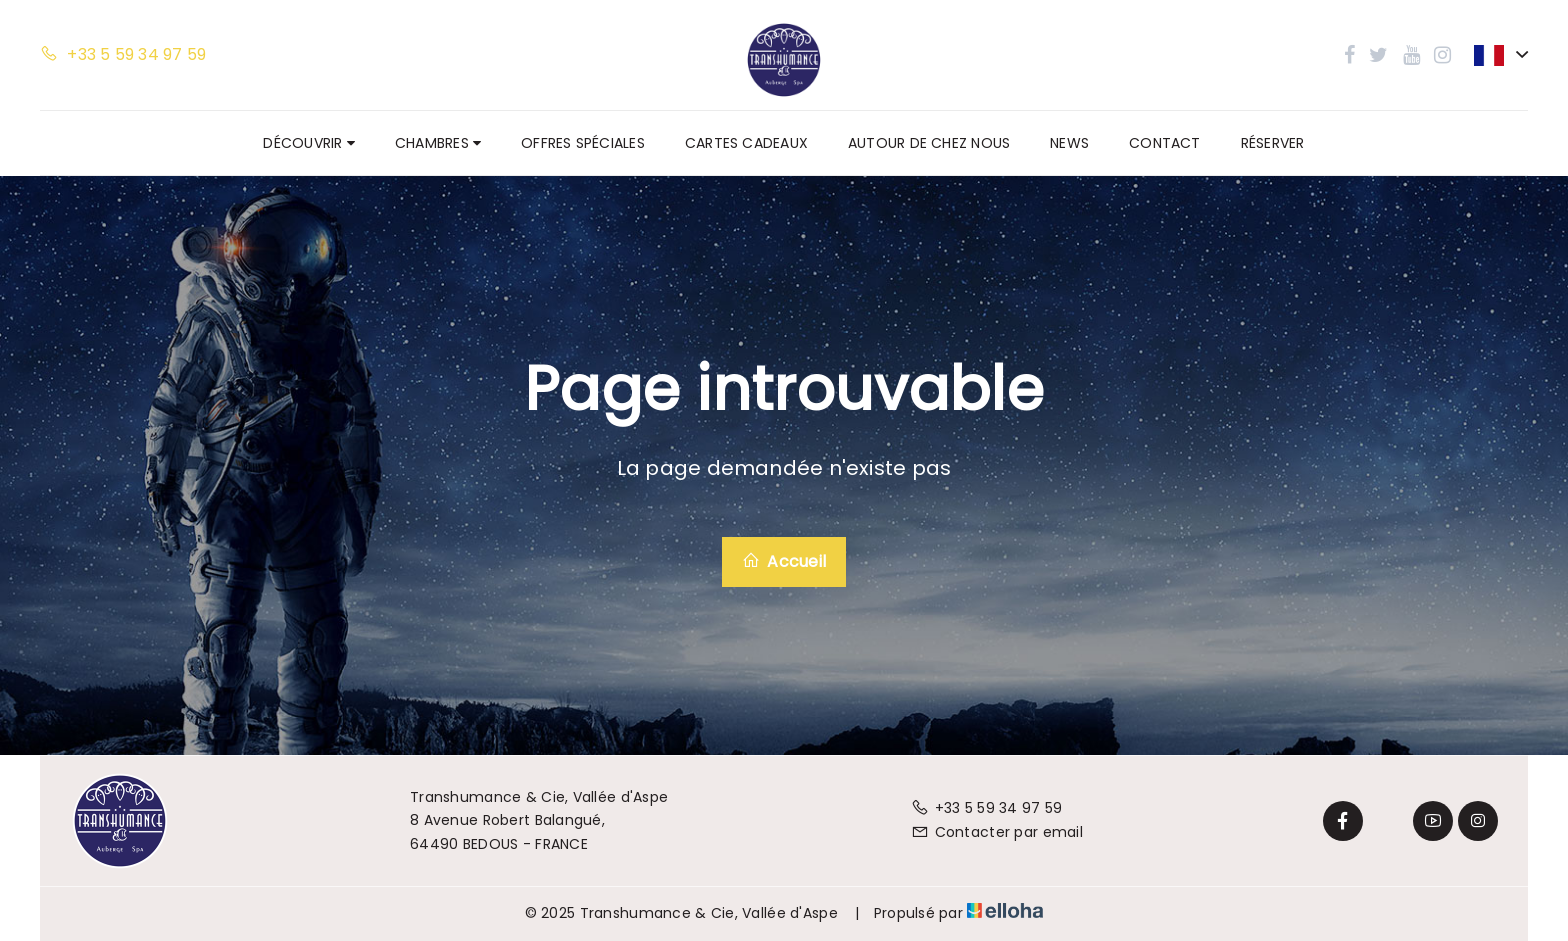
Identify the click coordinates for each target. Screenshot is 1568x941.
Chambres (438, 143)
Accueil (784, 561)
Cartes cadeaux (746, 143)
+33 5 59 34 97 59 (986, 808)
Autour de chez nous (929, 143)
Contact (1165, 143)
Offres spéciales (583, 143)
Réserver (1273, 143)
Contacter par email (997, 832)
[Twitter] (1388, 821)
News (1069, 143)
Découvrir (308, 143)
